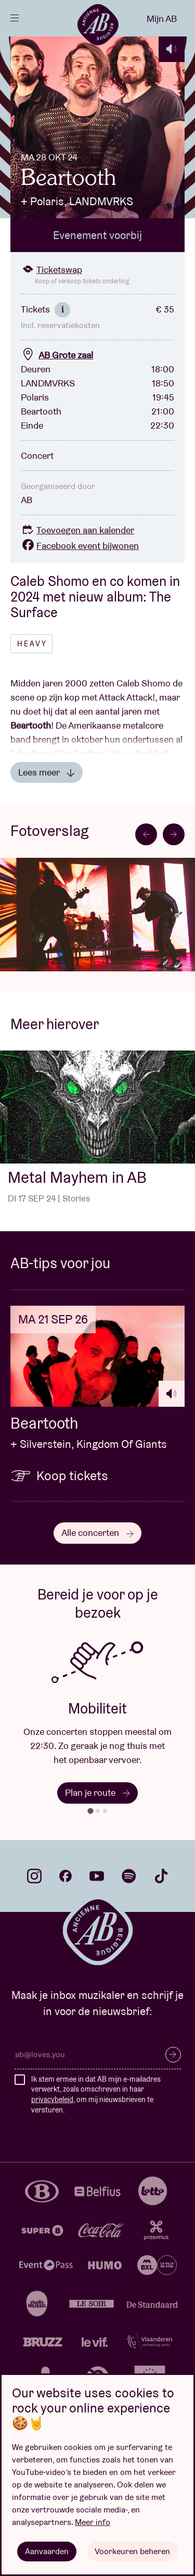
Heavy (32, 643)
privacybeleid (52, 2099)
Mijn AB (162, 18)
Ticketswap (51, 270)
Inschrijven (173, 2054)
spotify (129, 1876)
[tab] (90, 1811)
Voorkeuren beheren (132, 2551)
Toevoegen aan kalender (77, 530)
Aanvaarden (47, 2551)
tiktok (161, 1876)
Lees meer (46, 772)
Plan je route (97, 1792)
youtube (96, 1876)
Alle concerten (97, 1533)
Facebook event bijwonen (80, 546)
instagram (34, 1876)
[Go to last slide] (146, 834)
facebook (65, 1876)
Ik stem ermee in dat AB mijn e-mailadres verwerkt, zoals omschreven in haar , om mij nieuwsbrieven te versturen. (96, 2094)
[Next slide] (174, 834)
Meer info (92, 2522)
